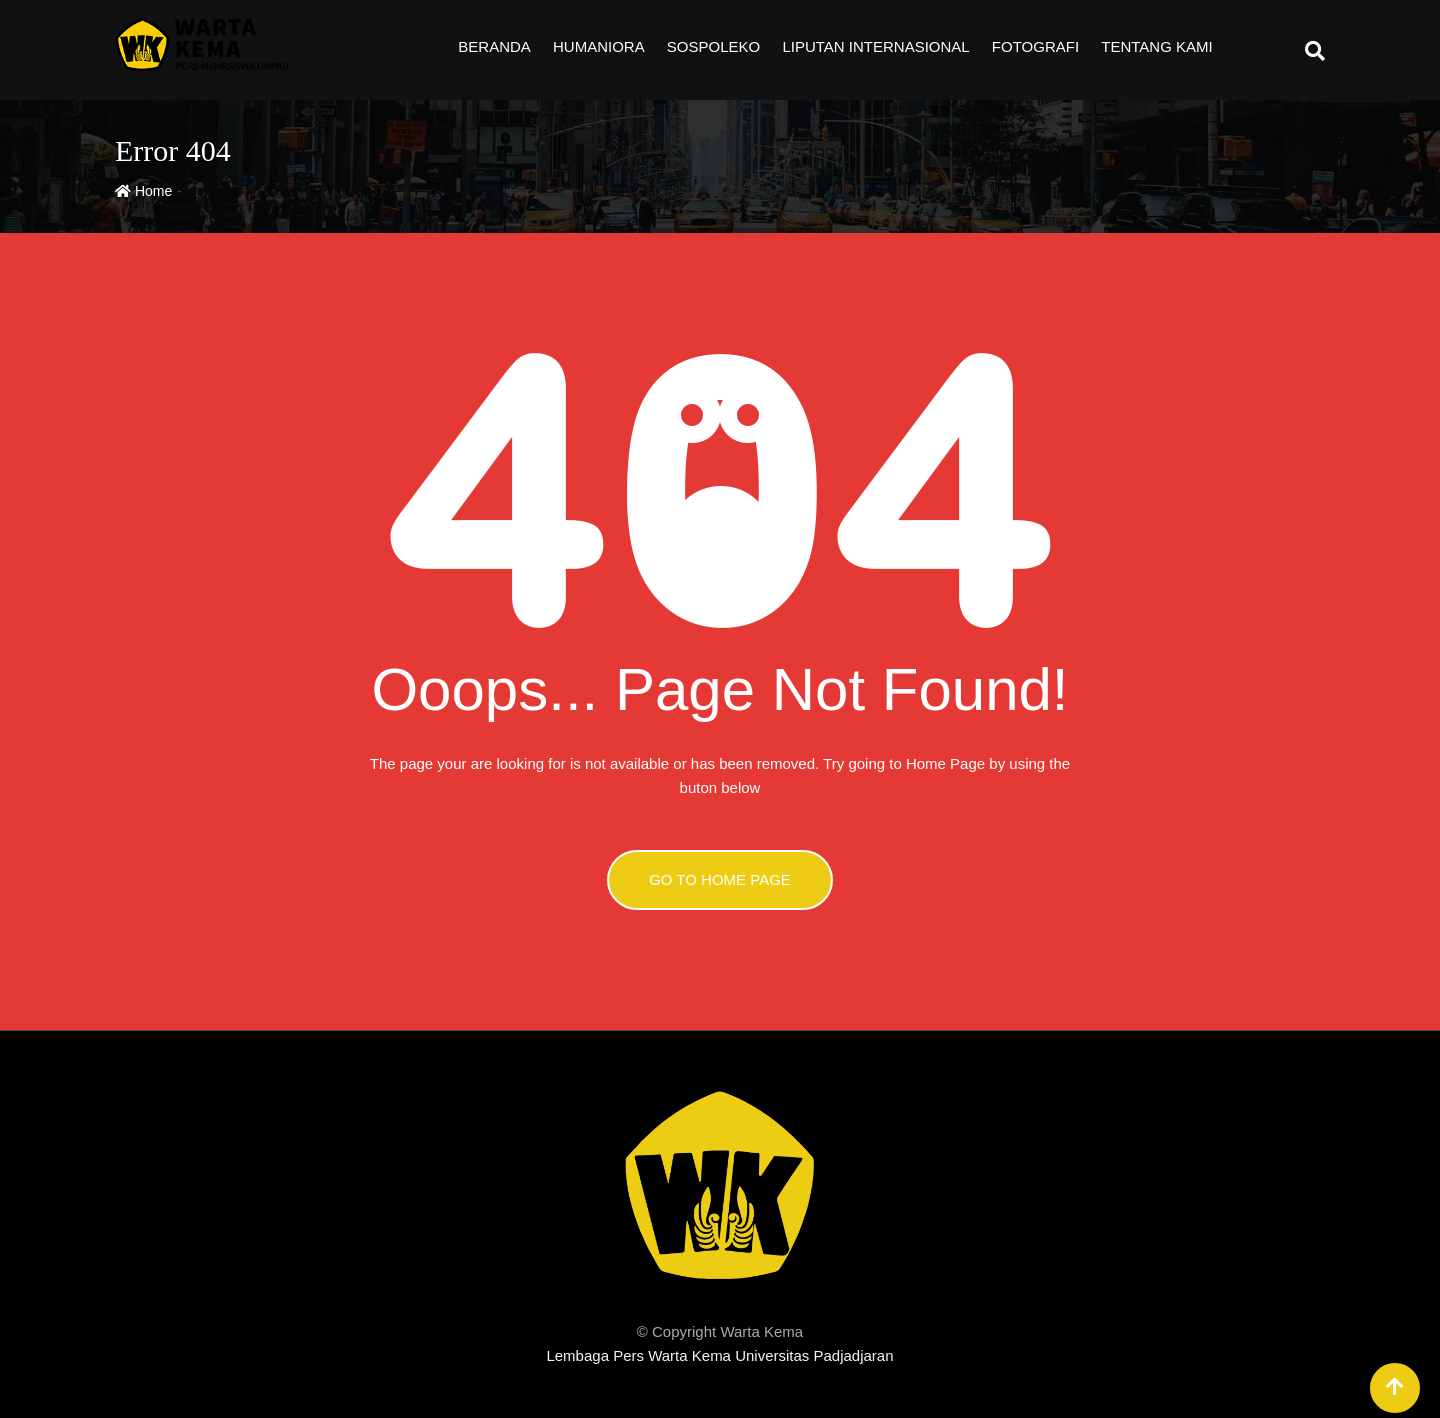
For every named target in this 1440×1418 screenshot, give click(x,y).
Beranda (494, 46)
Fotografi (1035, 46)
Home (143, 191)
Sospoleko (713, 46)
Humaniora (599, 46)
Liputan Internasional (875, 46)
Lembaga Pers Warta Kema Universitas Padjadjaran (719, 1355)
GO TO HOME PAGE (720, 879)
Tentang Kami (1156, 46)
